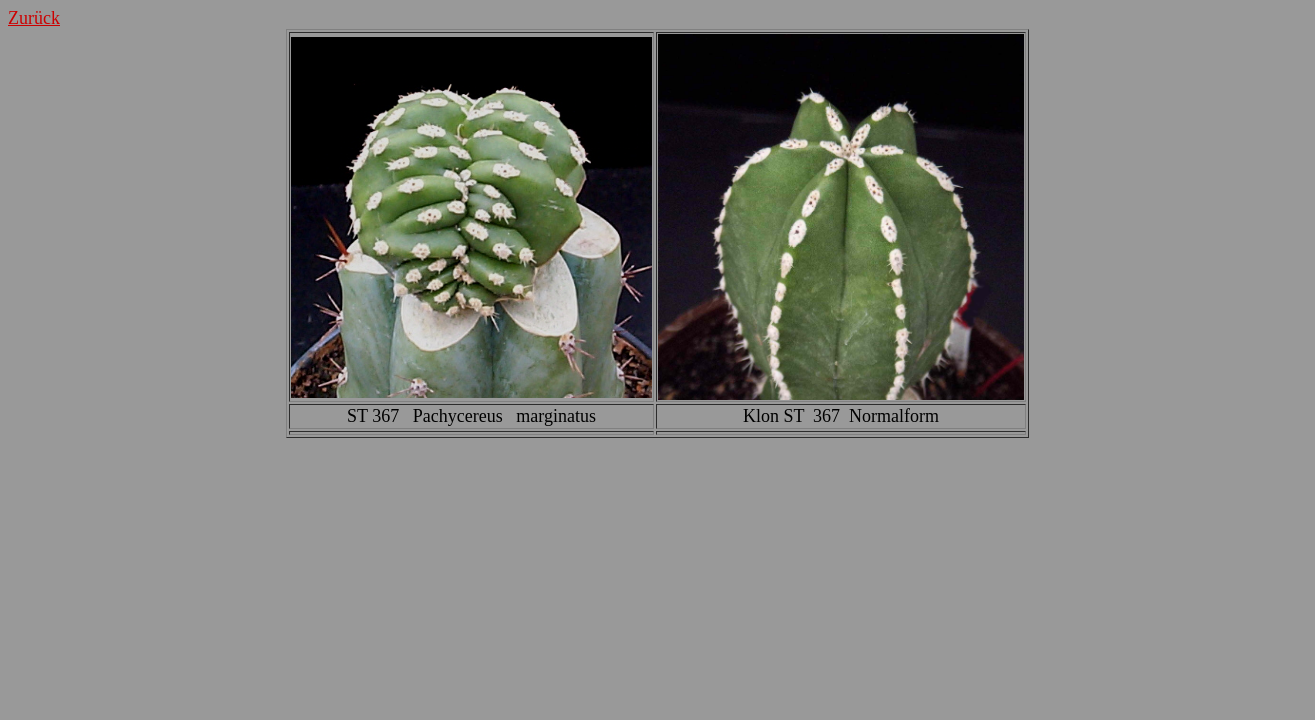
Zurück (34, 18)
